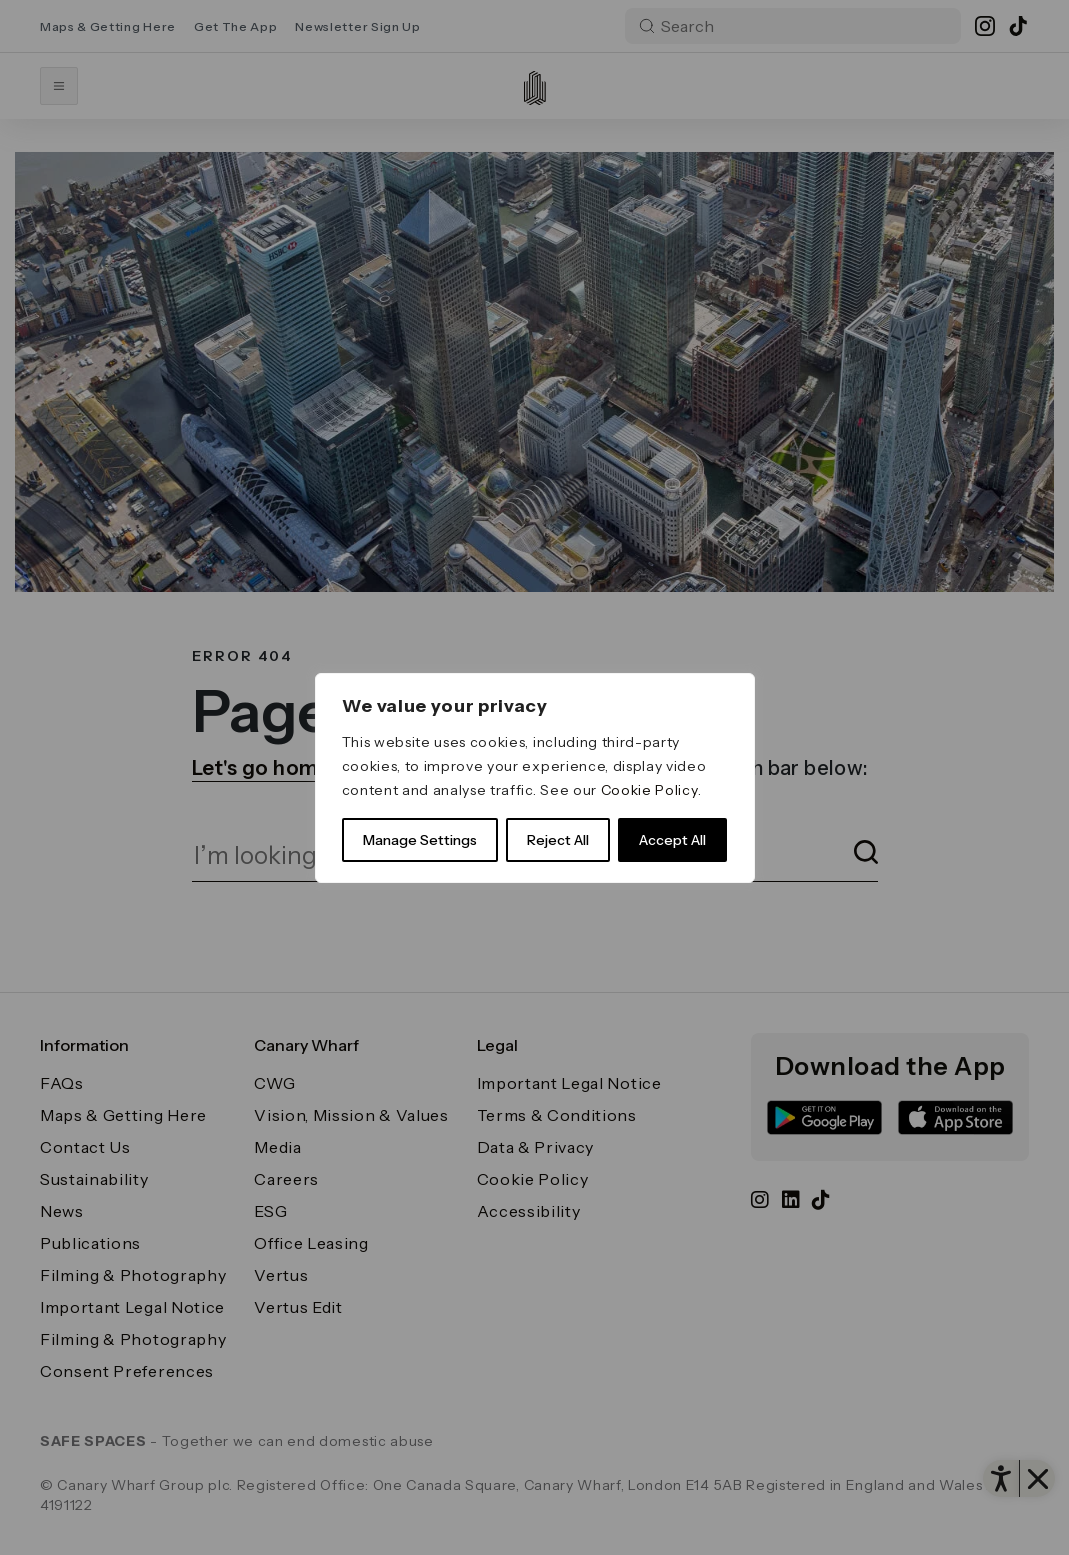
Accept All (672, 840)
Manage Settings (420, 840)
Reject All (558, 840)
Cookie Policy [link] (649, 790)
